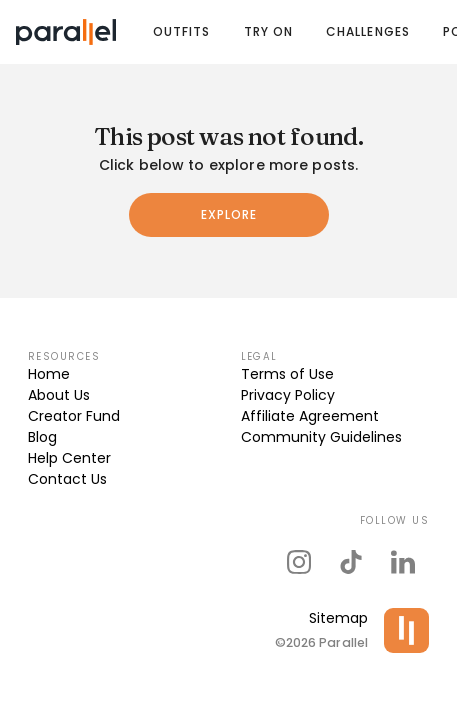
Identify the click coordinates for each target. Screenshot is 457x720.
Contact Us (67, 479)
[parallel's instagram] (299, 562)
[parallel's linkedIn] (403, 562)
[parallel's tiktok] (351, 562)
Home (49, 374)
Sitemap (338, 618)
